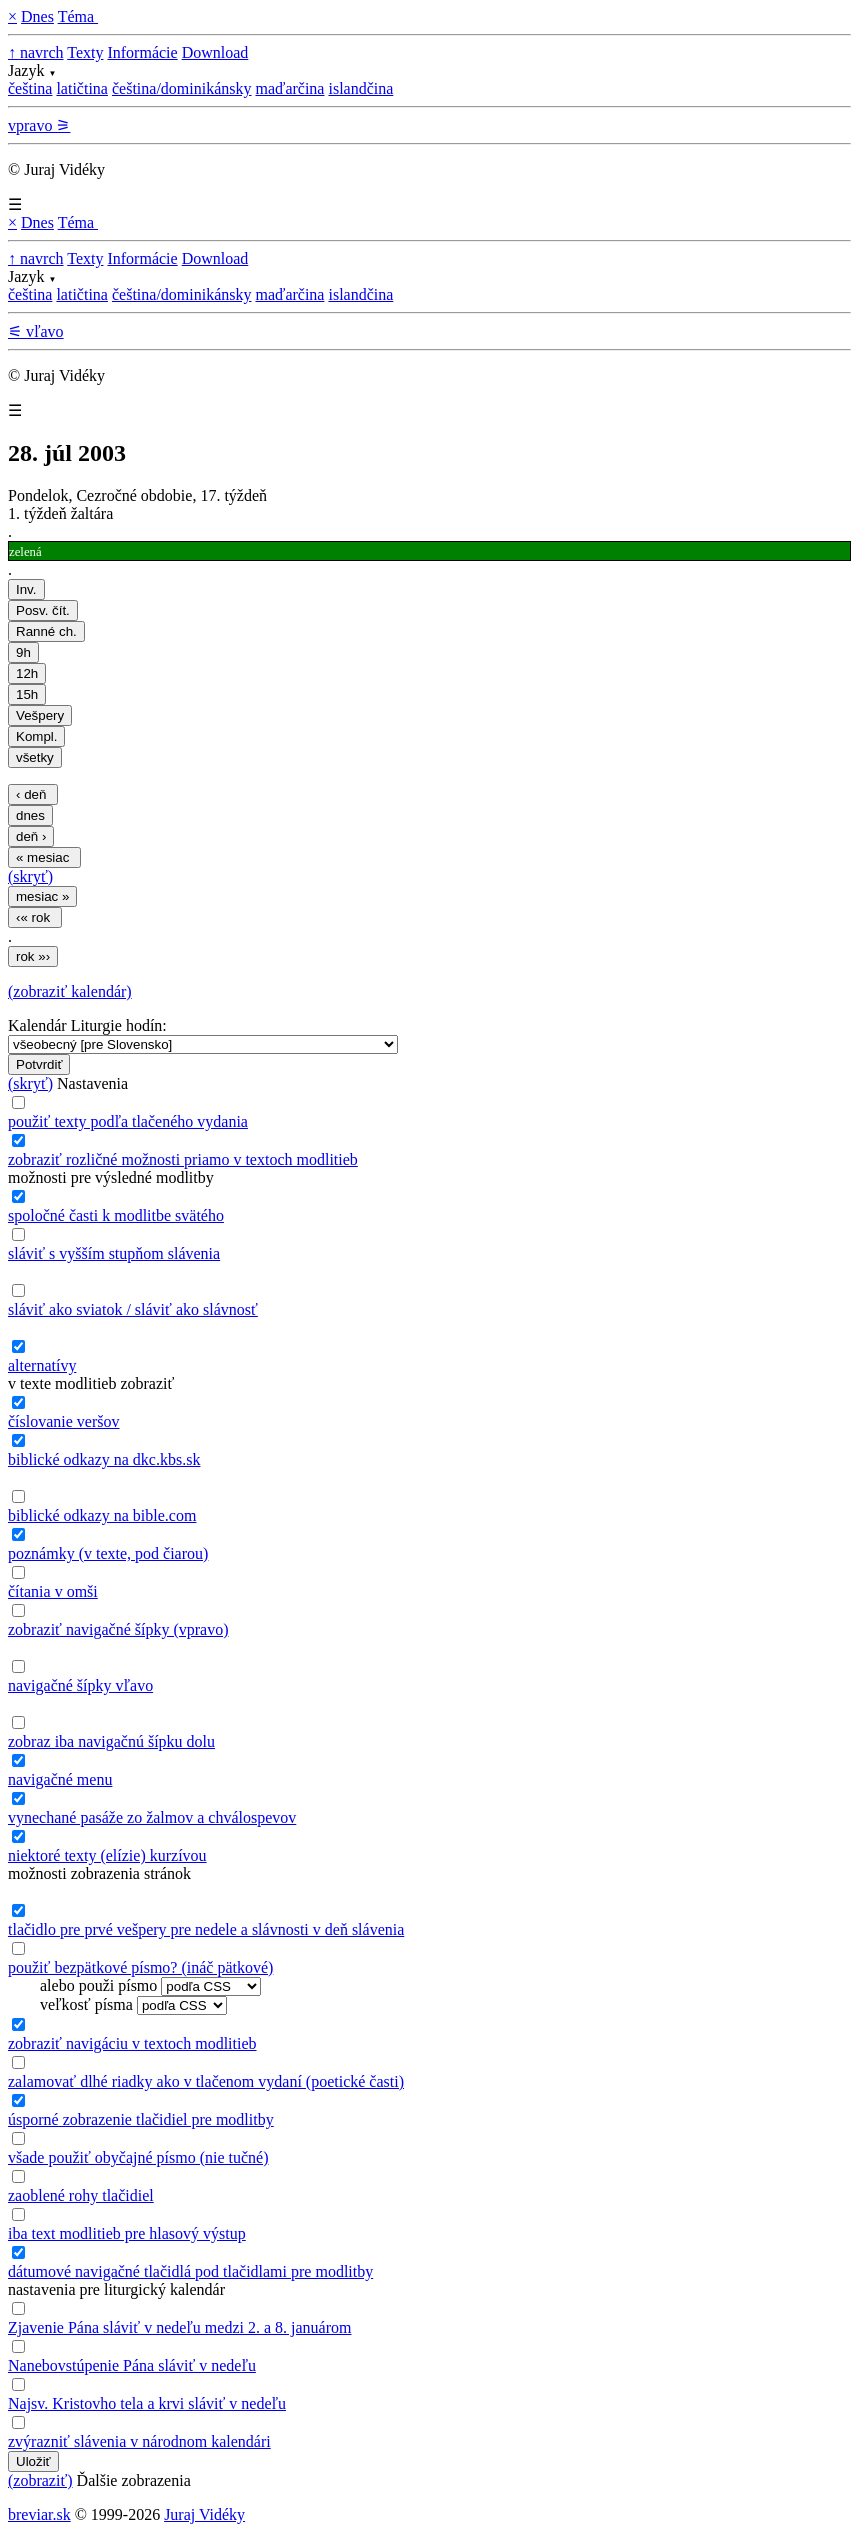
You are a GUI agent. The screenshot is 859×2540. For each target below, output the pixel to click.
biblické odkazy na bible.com (102, 1515)
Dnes (37, 16)
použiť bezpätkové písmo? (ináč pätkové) (140, 1967)
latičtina (82, 88)
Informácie (142, 52)
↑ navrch (36, 52)
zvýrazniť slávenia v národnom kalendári (139, 2441)
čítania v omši (53, 1591)
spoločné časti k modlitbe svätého (116, 1215)
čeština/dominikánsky (182, 88)
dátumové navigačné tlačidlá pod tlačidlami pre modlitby (190, 2271)
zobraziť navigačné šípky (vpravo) (118, 1629)
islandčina (360, 88)
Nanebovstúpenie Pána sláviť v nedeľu (132, 2365)
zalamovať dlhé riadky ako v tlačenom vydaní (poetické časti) (206, 2081)
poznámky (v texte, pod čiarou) (108, 1553)
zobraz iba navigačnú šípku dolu (111, 1741)
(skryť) (30, 876)
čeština (30, 88)
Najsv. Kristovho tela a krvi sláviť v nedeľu (147, 2403)
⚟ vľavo (36, 331)
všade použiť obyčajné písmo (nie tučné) (138, 2157)
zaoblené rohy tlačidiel (81, 2195)
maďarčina (289, 88)
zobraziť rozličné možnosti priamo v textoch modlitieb (183, 1159)
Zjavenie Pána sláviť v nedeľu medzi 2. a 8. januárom (179, 2327)
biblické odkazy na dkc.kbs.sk (104, 1459)
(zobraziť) (40, 2480)
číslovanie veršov (64, 1421)
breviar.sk (39, 2514)
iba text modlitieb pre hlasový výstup (127, 2233)
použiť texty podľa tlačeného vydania (128, 1121)
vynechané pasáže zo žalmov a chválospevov (152, 1817)
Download (215, 52)
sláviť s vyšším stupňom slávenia (114, 1253)
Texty (85, 52)
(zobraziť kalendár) (70, 991)
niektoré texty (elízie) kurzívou (107, 1855)
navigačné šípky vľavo (80, 1685)
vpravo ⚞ (39, 125)
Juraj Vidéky (204, 2514)
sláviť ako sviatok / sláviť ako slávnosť (133, 1309)
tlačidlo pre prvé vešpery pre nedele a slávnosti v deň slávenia (206, 1929)
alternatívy (42, 1365)
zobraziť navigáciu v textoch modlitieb (132, 2043)
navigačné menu (60, 1779)
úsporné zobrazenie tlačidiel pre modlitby (141, 2119)
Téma (78, 16)
